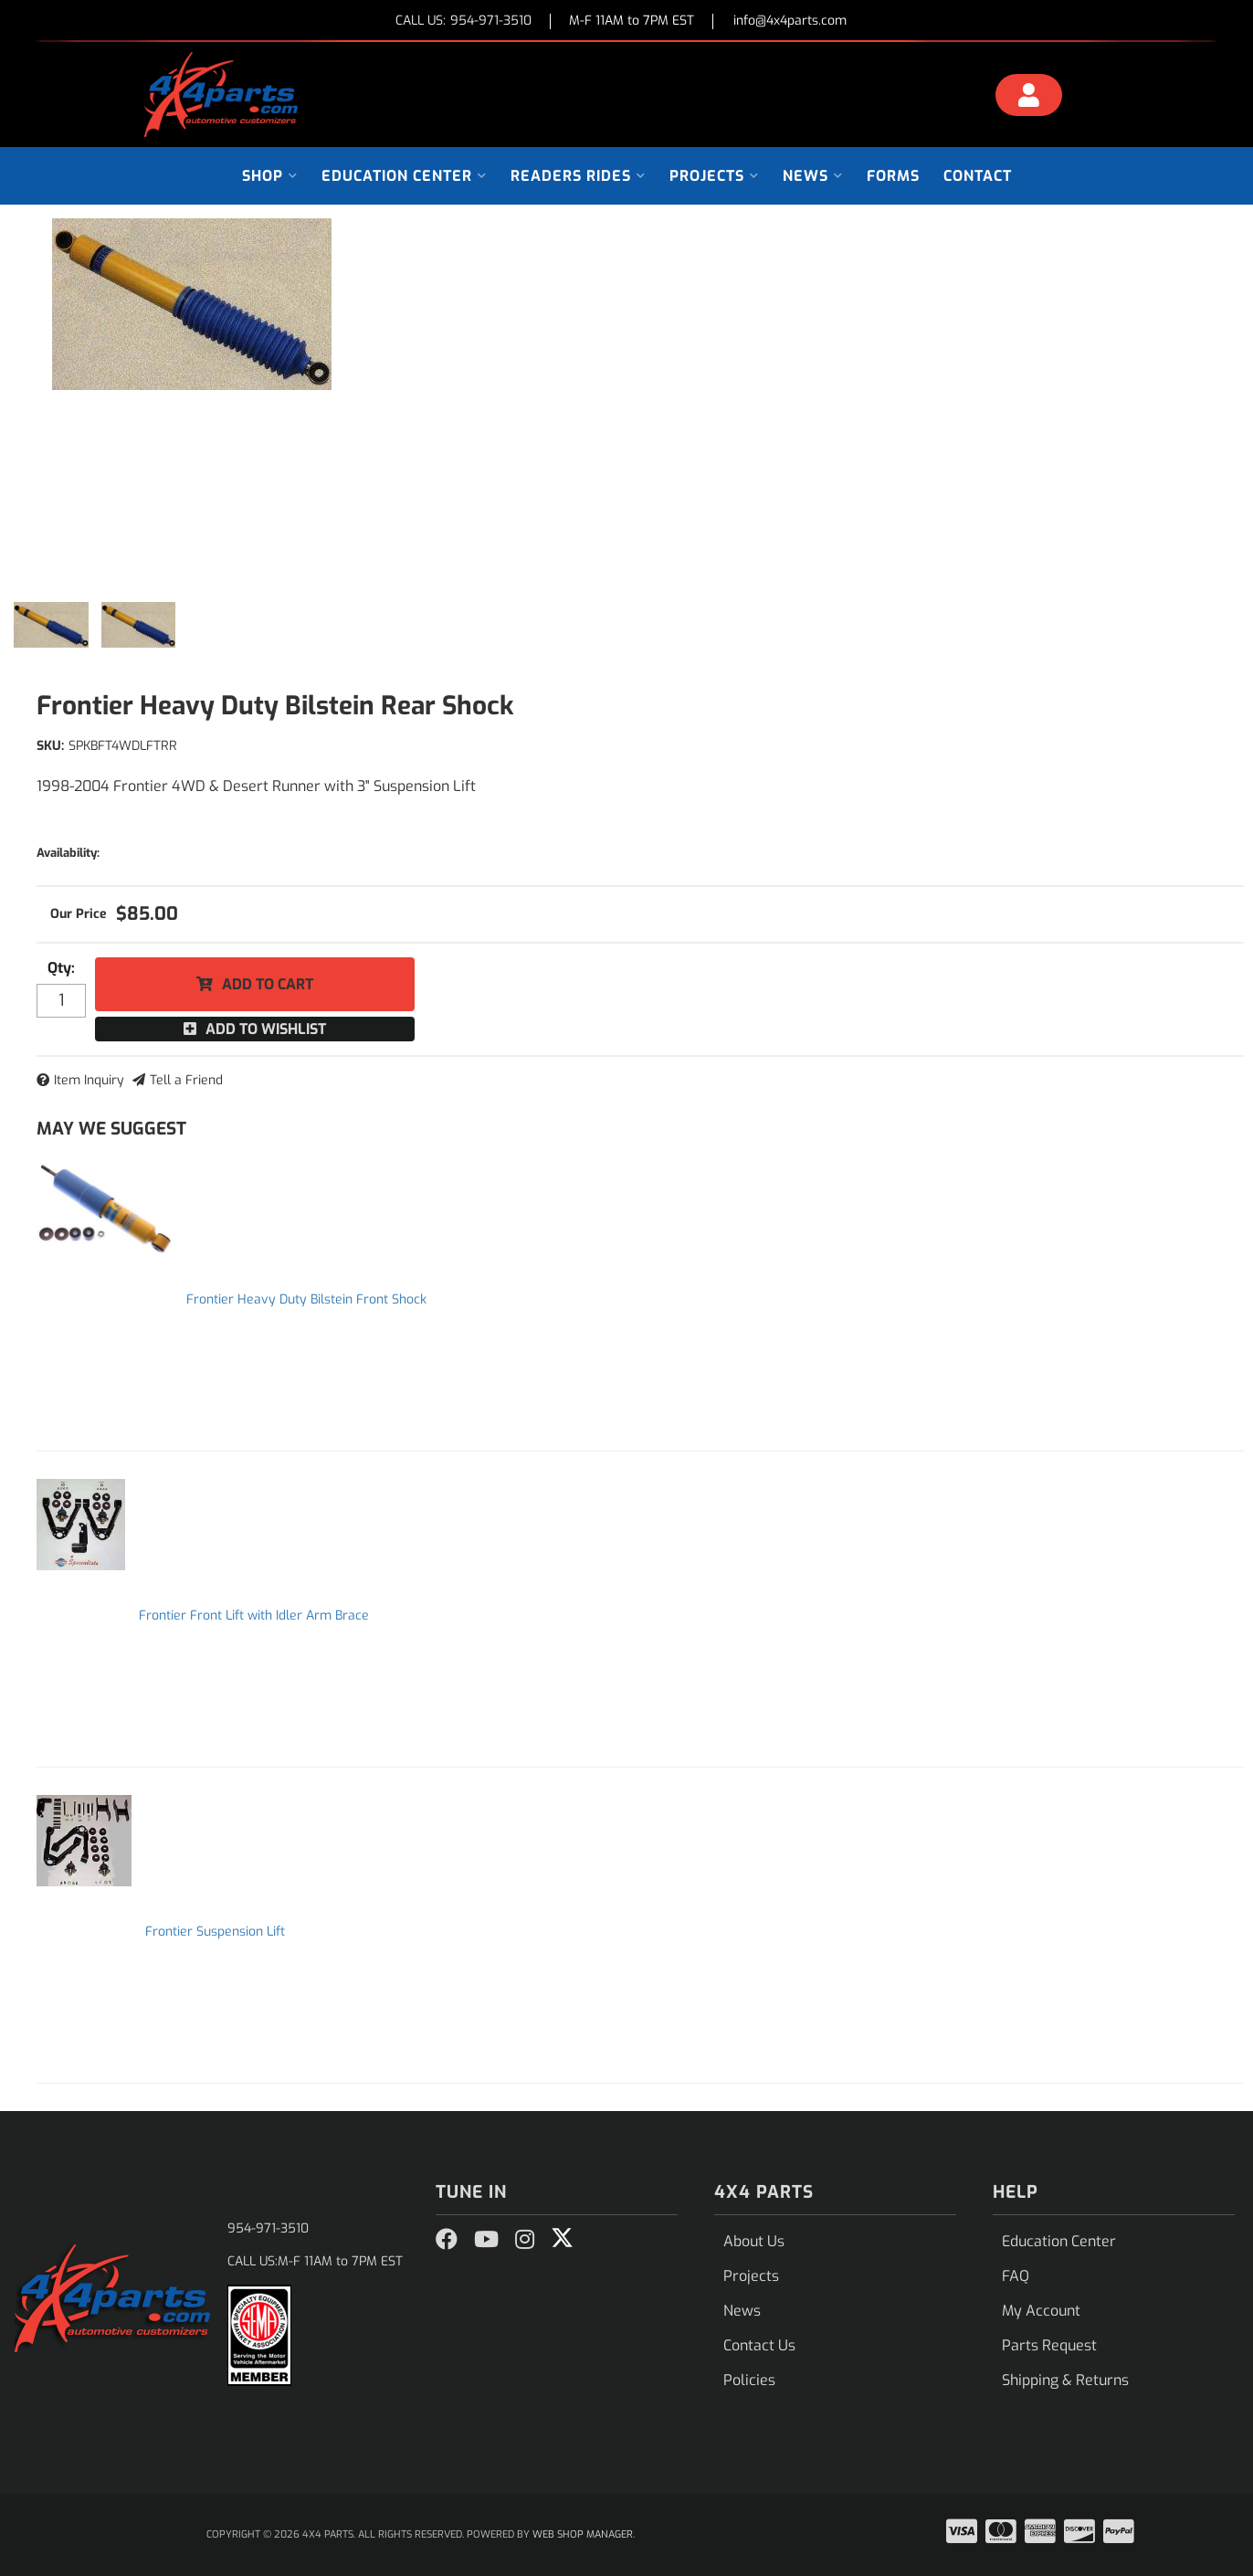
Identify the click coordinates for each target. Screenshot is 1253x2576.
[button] (270, 176)
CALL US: (463, 21)
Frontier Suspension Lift (215, 1931)
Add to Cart (267, 984)
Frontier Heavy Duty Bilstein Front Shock (306, 1299)
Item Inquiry (89, 1080)
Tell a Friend (186, 1080)
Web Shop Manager (582, 2534)
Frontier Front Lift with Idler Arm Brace (254, 1615)
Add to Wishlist (265, 1029)
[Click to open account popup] (1029, 97)
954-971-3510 (268, 2228)
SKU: (50, 746)
